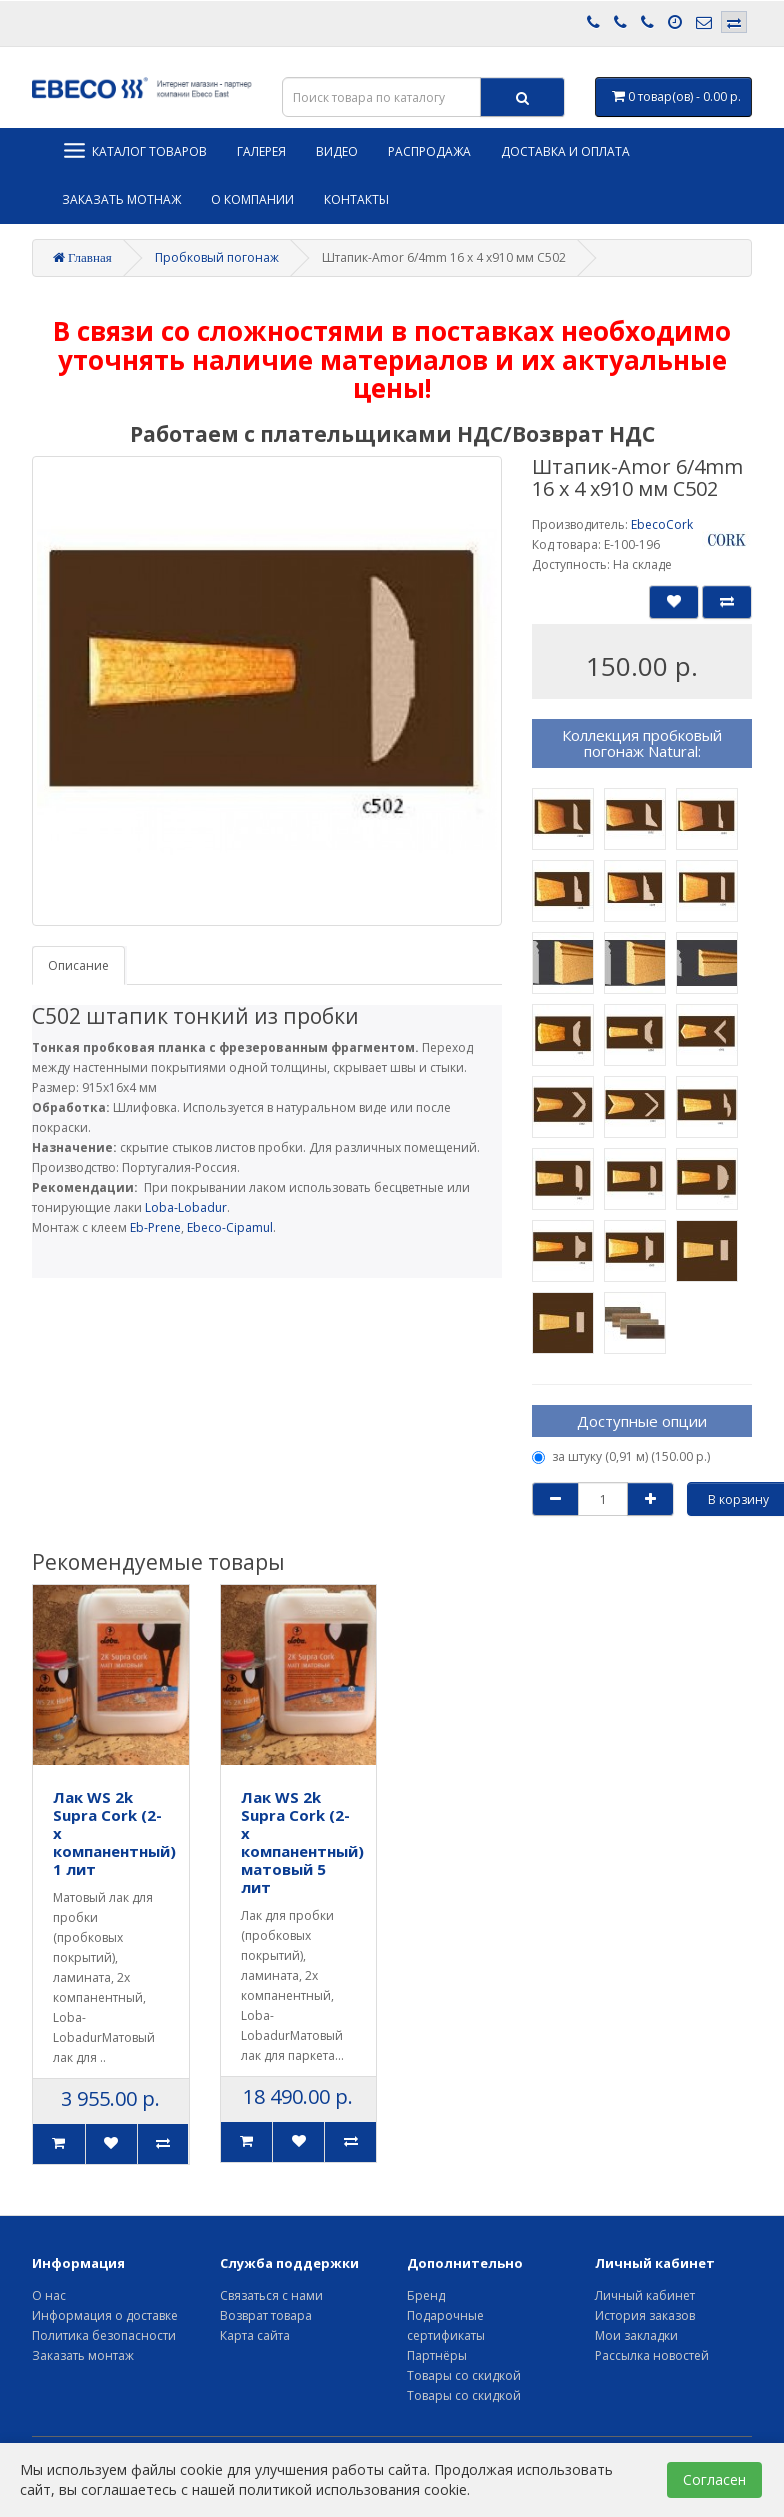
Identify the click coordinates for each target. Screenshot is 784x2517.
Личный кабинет (645, 2295)
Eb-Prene (155, 1227)
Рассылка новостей (652, 2355)
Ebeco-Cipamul (230, 1227)
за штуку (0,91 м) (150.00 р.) (621, 1456)
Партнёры (437, 2355)
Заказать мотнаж (121, 199)
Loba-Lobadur (186, 1207)
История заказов (645, 2315)
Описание (78, 965)
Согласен (714, 2479)
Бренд (426, 2295)
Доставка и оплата (565, 151)
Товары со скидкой (464, 2375)
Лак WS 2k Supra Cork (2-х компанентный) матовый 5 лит (302, 1842)
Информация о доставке (105, 2315)
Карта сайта (255, 2335)
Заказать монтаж (83, 2355)
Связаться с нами (271, 2295)
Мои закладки (636, 2335)
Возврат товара (266, 2315)
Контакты (356, 199)
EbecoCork (662, 524)
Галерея (261, 151)
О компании (252, 199)
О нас (49, 2295)
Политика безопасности (104, 2335)
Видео (337, 151)
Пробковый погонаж (217, 257)
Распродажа (429, 151)
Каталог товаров (134, 150)
